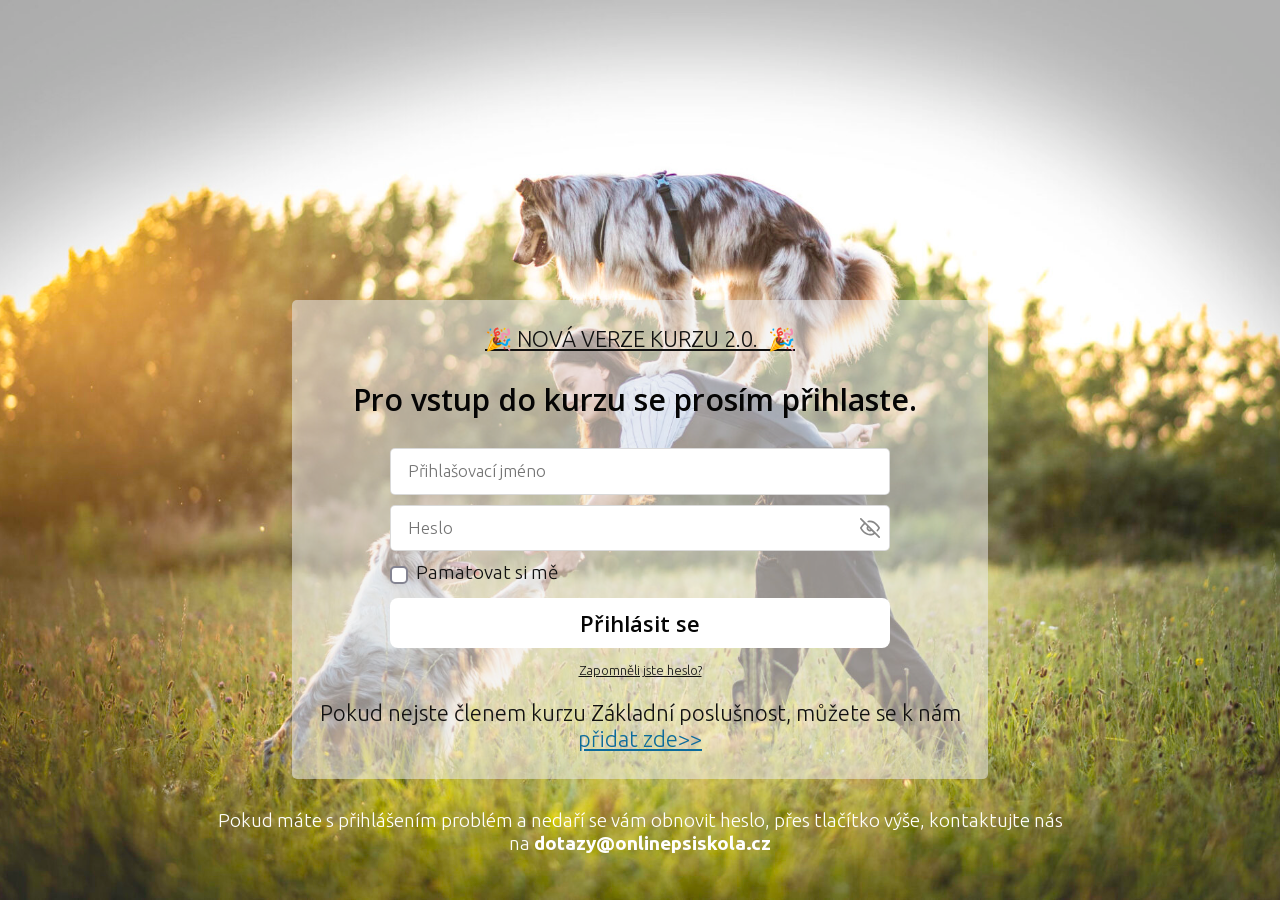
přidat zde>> (640, 738)
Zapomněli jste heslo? (640, 670)
